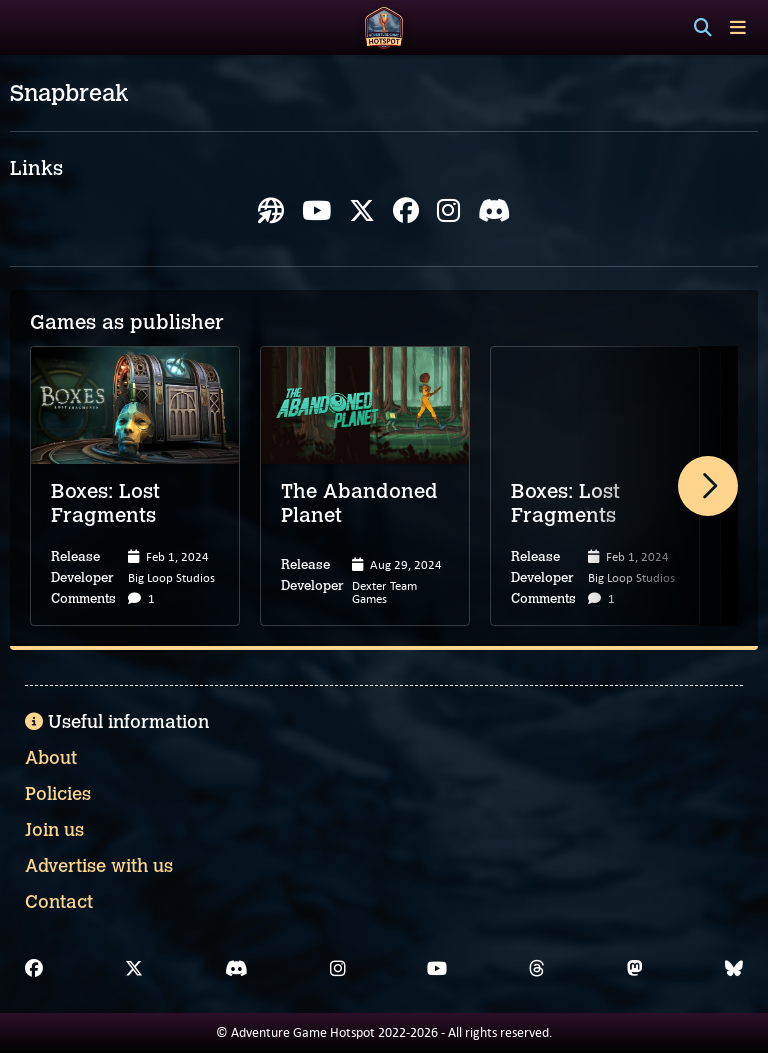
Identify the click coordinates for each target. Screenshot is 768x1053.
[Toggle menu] (738, 27)
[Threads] (537, 969)
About (51, 758)
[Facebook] (34, 969)
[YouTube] (437, 969)
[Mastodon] (635, 969)
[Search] (703, 28)
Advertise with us (99, 866)
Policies (58, 794)
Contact (59, 902)
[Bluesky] (734, 969)
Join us (54, 830)
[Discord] (236, 969)
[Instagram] (338, 969)
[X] (134, 969)
